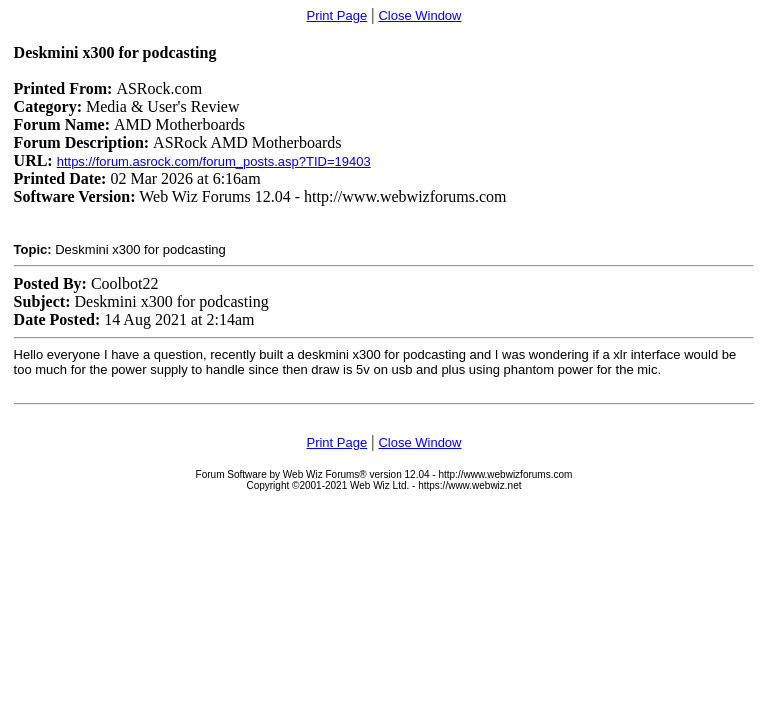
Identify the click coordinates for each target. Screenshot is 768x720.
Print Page (336, 15)
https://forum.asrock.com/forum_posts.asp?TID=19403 (214, 161)
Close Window (419, 15)
